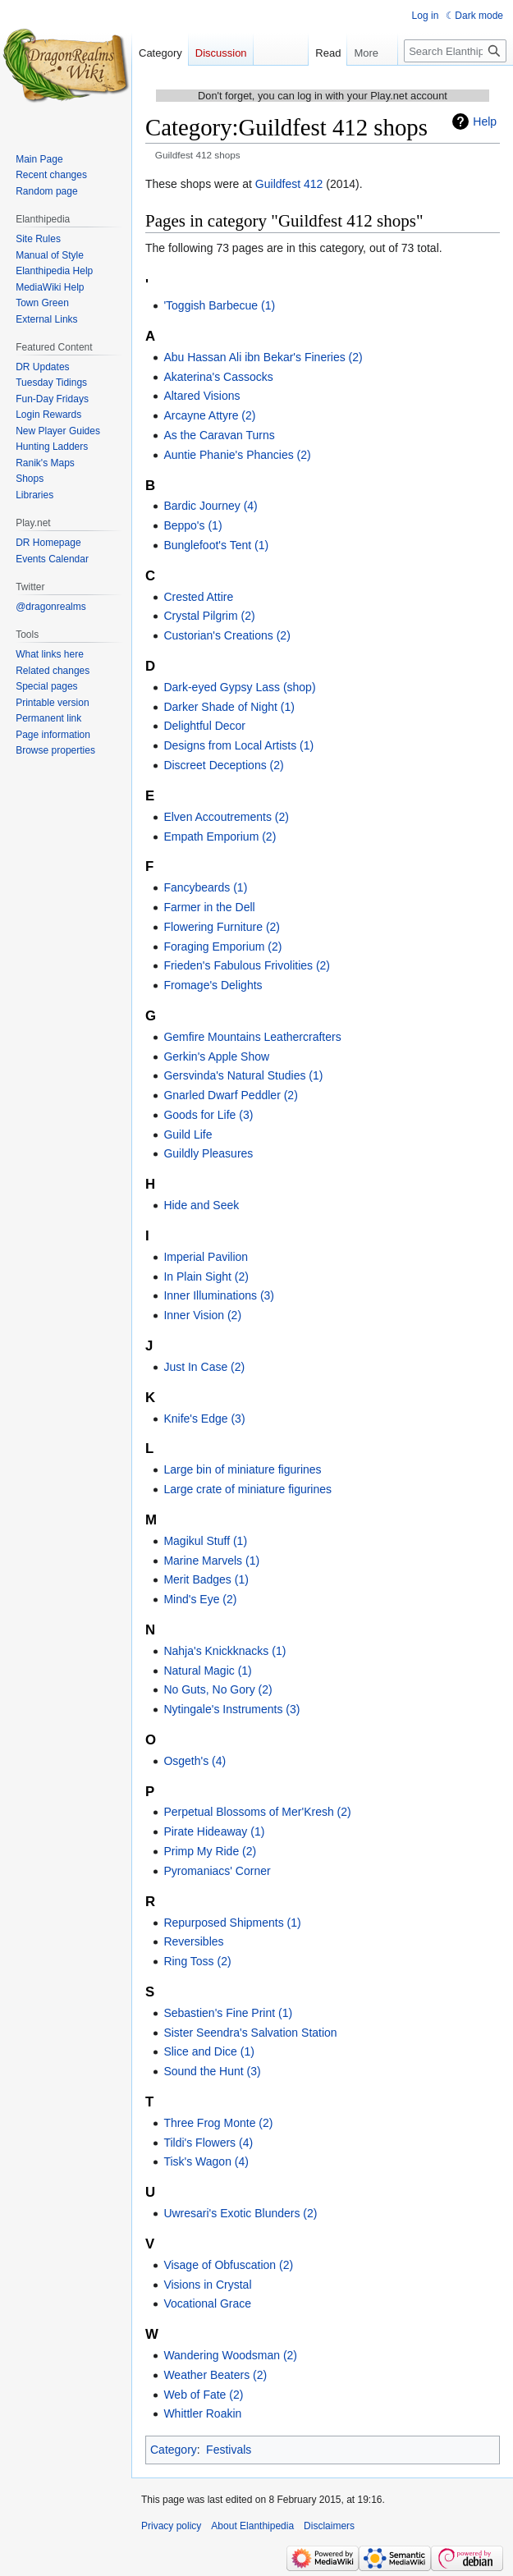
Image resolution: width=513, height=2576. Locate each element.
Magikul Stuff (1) (205, 1540)
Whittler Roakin (202, 2413)
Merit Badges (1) (205, 1579)
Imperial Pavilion (205, 1256)
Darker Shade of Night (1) (229, 706)
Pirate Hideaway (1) (213, 1831)
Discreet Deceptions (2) (223, 765)
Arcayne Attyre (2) (209, 415)
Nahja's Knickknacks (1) (224, 1650)
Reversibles (193, 1941)
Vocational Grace (207, 2303)
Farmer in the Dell (208, 907)
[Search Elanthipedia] (455, 50)
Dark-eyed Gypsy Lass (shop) (239, 687)
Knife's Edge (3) (204, 1418)
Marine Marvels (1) (211, 1560)
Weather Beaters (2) (215, 2374)
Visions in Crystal (207, 2284)
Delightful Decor (204, 725)
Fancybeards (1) (205, 887)
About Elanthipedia (252, 2526)
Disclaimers (329, 2526)
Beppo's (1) (192, 525)
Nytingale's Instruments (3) (231, 1709)
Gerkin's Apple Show (216, 1056)
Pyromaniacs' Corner (216, 1870)
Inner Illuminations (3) (218, 1295)
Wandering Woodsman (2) (230, 2355)
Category (173, 2449)
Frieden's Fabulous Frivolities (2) (246, 965)
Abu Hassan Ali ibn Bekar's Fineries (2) (262, 357)
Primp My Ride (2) (209, 1851)
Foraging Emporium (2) (222, 946)
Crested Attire (198, 596)
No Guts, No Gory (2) (217, 1689)
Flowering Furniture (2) (221, 926)
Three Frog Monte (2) (218, 2122)
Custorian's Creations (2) (226, 635)
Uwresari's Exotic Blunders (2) (240, 2213)
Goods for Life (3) (208, 1114)
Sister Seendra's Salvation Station (250, 2032)
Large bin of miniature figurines (242, 1469)
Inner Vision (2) (202, 1315)
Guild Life (187, 1134)
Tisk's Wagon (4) (206, 2161)
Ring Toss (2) (197, 1961)
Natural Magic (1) (207, 1670)
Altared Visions (201, 395)
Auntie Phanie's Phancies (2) (236, 454)
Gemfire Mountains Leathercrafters (252, 1036)
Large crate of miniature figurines (247, 1489)
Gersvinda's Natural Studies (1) (243, 1075)
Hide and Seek (201, 1205)
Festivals (228, 2449)
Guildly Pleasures (208, 1153)
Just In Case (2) (204, 1366)
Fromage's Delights (212, 985)
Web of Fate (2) (203, 2394)
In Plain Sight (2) (206, 1276)
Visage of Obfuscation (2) (228, 2264)
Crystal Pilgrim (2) (208, 615)
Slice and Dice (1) (208, 2051)
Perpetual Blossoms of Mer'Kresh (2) (256, 1811)
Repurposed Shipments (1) (231, 1922)
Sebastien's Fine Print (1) (227, 2012)
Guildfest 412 (289, 183)
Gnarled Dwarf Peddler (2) (230, 1095)
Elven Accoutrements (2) (226, 816)
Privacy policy (171, 2526)
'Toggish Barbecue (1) (219, 305)
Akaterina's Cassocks (218, 376)
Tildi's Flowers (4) (208, 2142)
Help (485, 121)
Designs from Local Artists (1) (238, 745)
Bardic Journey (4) (210, 505)
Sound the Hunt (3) (211, 2071)
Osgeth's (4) (194, 1760)
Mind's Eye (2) (199, 1599)
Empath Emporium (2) (219, 836)
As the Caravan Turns (218, 435)
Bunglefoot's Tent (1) (215, 545)
